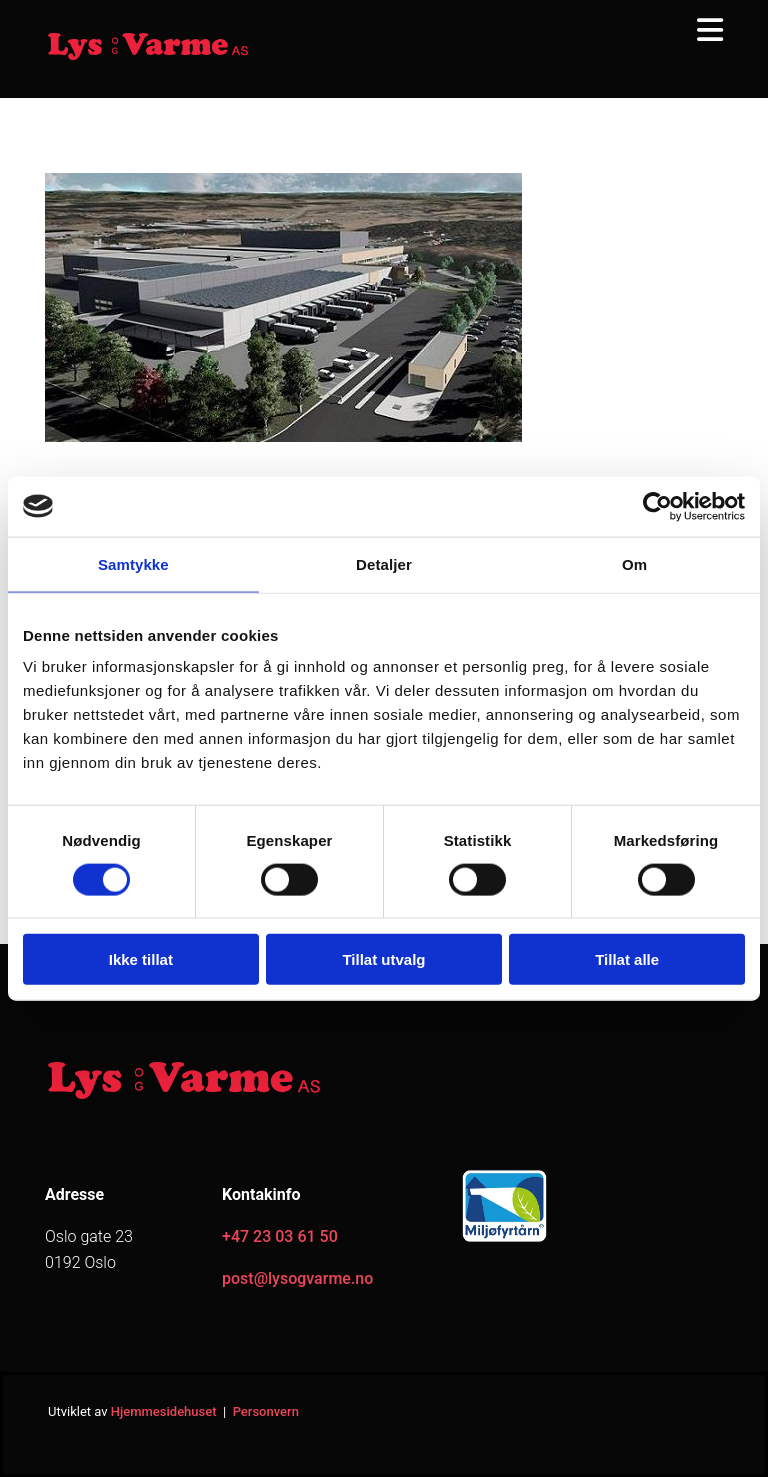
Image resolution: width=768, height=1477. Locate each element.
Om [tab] (634, 563)
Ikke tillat (141, 959)
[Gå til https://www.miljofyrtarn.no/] (504, 1240)
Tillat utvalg (383, 959)
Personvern (266, 1411)
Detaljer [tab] (384, 563)
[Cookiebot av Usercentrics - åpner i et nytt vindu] (657, 506)
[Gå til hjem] (148, 57)
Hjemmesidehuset (164, 1411)
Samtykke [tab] (133, 563)
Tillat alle (627, 959)
